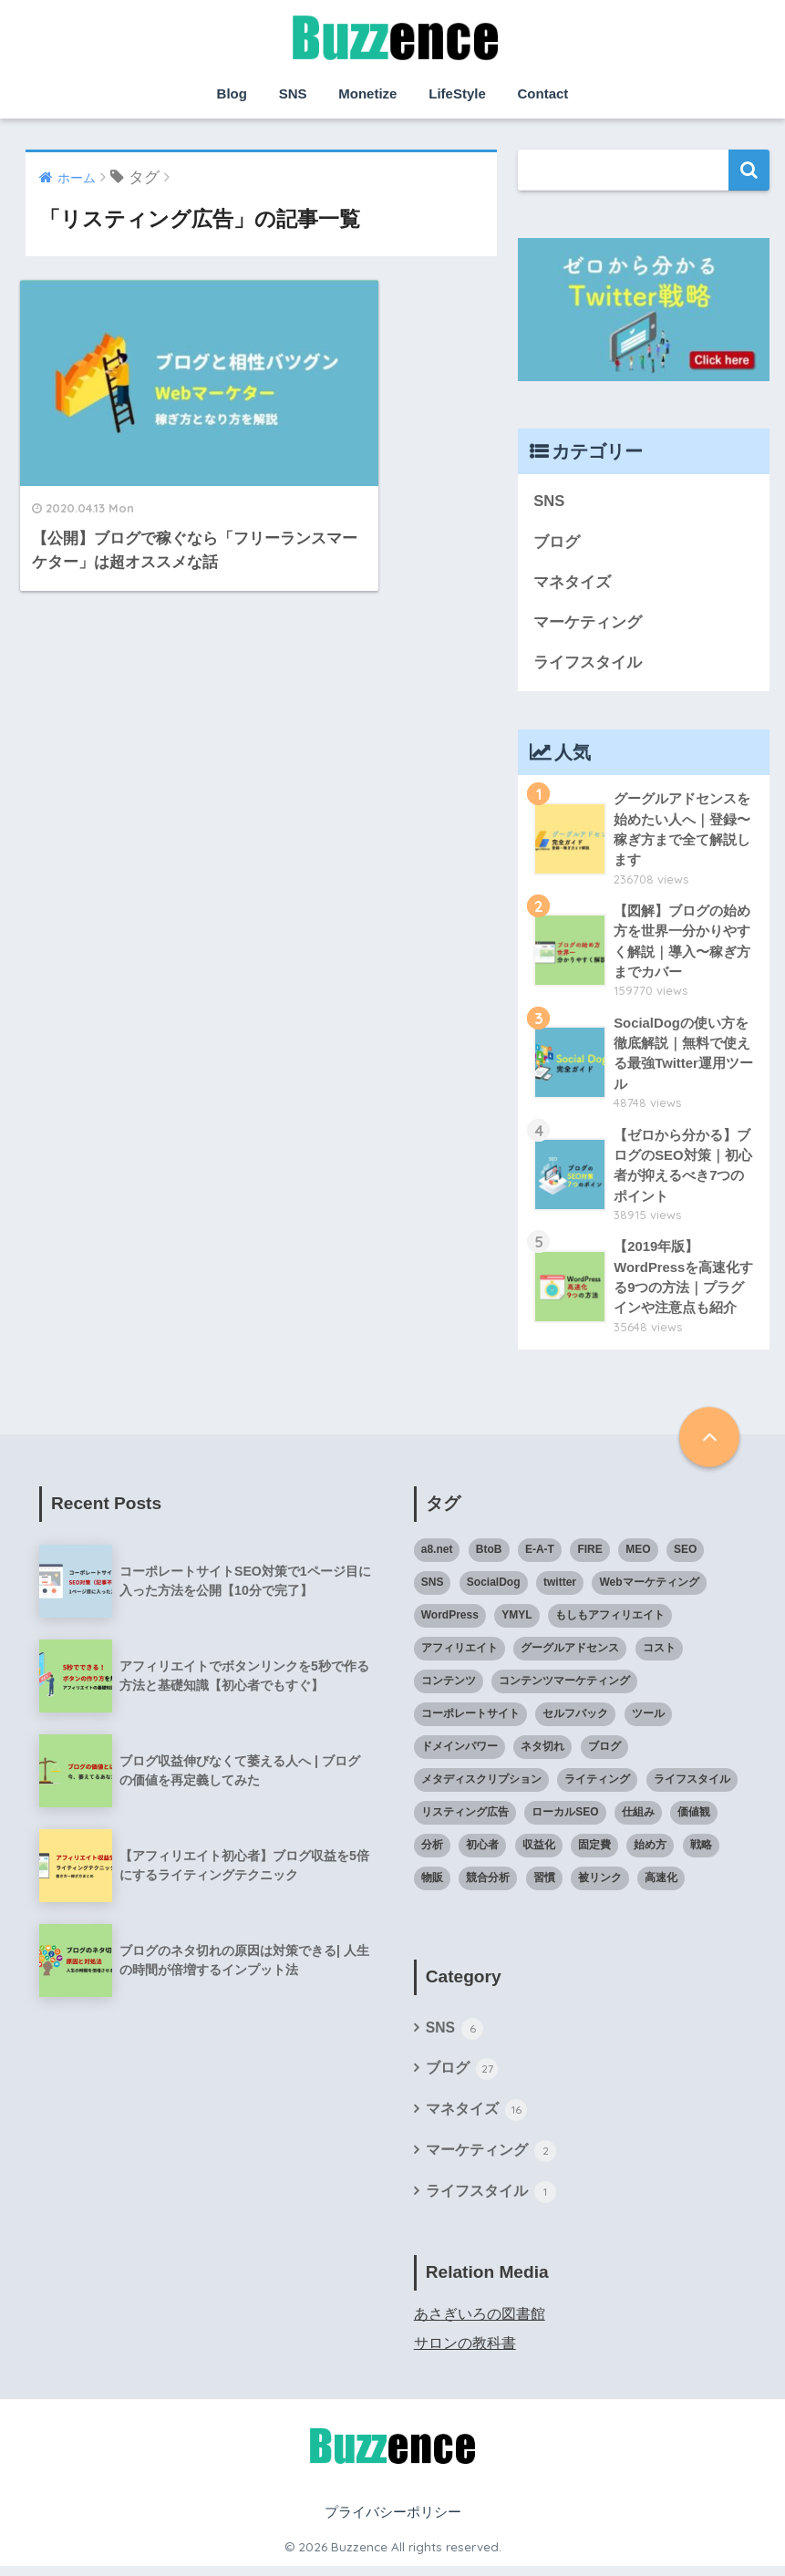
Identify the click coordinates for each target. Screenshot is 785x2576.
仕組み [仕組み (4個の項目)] (638, 1820)
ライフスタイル (587, 664)
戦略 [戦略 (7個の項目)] (701, 1853)
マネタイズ (572, 583)
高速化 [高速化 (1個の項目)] (661, 1885)
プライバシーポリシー (393, 2522)
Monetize (367, 93)
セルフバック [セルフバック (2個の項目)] (575, 1721)
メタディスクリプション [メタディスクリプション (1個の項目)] (481, 1787)
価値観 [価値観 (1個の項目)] (693, 1820)
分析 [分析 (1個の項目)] (432, 1853)
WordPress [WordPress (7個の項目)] (450, 1623)
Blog (232, 93)
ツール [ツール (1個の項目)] (648, 1721)
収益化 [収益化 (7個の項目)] (538, 1853)
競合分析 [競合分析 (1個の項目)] (488, 1885)
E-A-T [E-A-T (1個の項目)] (539, 1557)
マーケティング (587, 624)
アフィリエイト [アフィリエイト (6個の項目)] (459, 1656)
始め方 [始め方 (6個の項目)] (650, 1853)
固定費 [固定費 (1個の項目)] (594, 1853)
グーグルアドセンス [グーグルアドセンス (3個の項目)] (570, 1656)
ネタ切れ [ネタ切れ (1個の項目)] (542, 1754)
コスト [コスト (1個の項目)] (659, 1656)
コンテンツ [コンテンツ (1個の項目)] (448, 1688)
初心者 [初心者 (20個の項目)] (482, 1853)
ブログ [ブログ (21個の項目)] (604, 1754)
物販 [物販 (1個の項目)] (432, 1885)
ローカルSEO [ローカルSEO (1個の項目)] (565, 1820)
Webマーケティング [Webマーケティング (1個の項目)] (648, 1590)
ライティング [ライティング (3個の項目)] (597, 1787)
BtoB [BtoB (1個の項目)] (489, 1557)
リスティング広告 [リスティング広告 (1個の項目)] (465, 1820)
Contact (543, 93)
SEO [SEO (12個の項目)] (685, 1557)
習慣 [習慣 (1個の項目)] (544, 1885)
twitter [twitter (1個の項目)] (559, 1590)
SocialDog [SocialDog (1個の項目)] (494, 1590)
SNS (293, 93)
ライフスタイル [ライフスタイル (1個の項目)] (692, 1787)
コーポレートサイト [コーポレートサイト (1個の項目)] (470, 1721)
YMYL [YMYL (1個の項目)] (516, 1623)
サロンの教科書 (465, 2353)
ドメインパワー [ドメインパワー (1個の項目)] (459, 1754)
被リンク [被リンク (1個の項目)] (600, 1885)
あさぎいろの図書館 (479, 2324)
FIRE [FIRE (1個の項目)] (589, 1557)
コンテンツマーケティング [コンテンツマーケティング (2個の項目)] (564, 1688)
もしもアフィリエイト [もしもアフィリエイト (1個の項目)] (610, 1623)
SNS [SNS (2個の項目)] (432, 1590)
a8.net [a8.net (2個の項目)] (437, 1557)
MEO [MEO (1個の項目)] (637, 1557)
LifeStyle (457, 93)
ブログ (556, 542)
